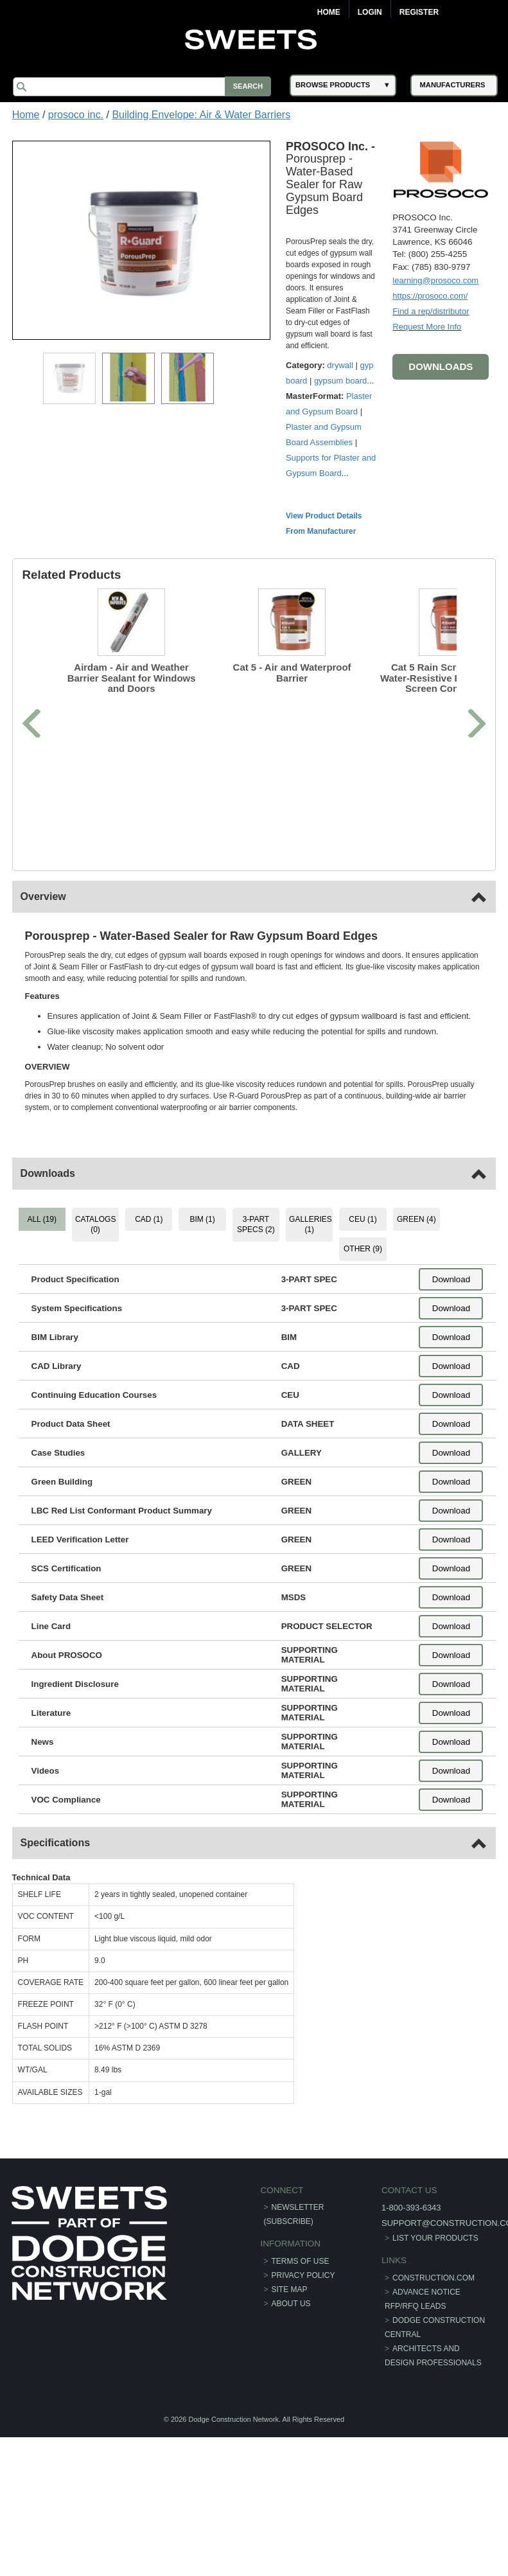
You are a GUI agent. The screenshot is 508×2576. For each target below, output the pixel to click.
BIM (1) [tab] (202, 1218)
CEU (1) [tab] (362, 1218)
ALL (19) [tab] (43, 1218)
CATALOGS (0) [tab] (96, 1224)
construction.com (433, 2277)
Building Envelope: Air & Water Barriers (201, 114)
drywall (341, 364)
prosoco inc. (75, 114)
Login (370, 12)
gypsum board (341, 380)
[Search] (144, 86)
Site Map (290, 2288)
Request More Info (426, 326)
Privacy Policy (303, 2274)
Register (419, 12)
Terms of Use (300, 2260)
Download (450, 1279)
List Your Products (435, 2238)
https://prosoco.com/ (429, 295)
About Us (291, 2302)
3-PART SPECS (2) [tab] (256, 1224)
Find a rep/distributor (430, 310)
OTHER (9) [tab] (362, 1248)
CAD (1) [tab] (149, 1218)
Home (328, 12)
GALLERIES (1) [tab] (310, 1224)
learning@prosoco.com (435, 280)
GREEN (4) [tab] (415, 1218)
